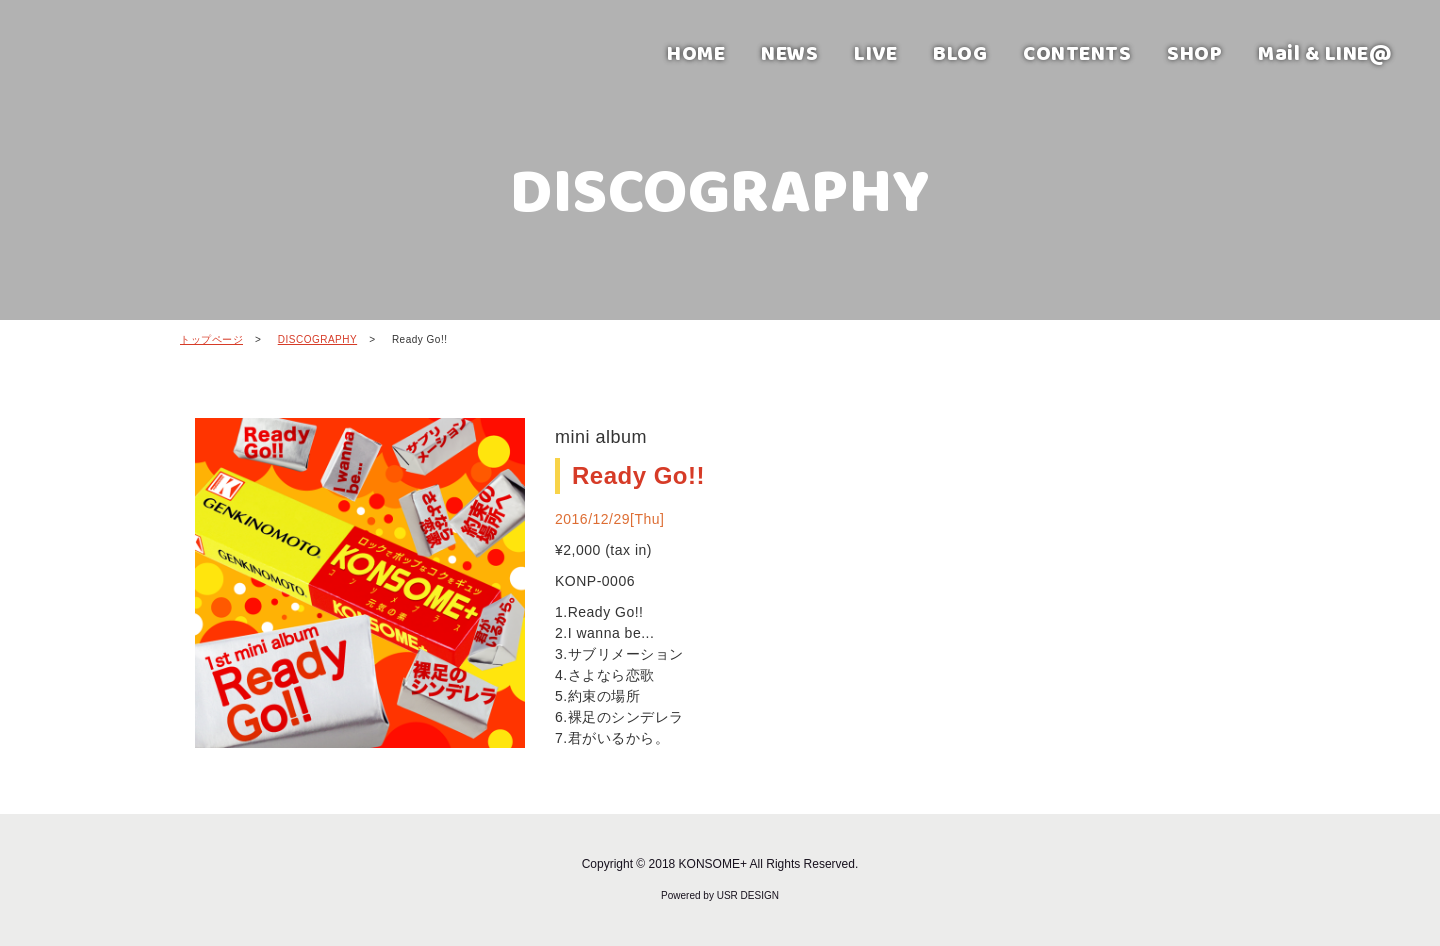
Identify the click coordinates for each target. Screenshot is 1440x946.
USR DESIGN (748, 895)
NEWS (789, 52)
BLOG (960, 52)
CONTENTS (1077, 52)
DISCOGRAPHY (317, 339)
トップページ (211, 339)
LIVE (875, 52)
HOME (696, 52)
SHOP (1194, 52)
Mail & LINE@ (1325, 52)
